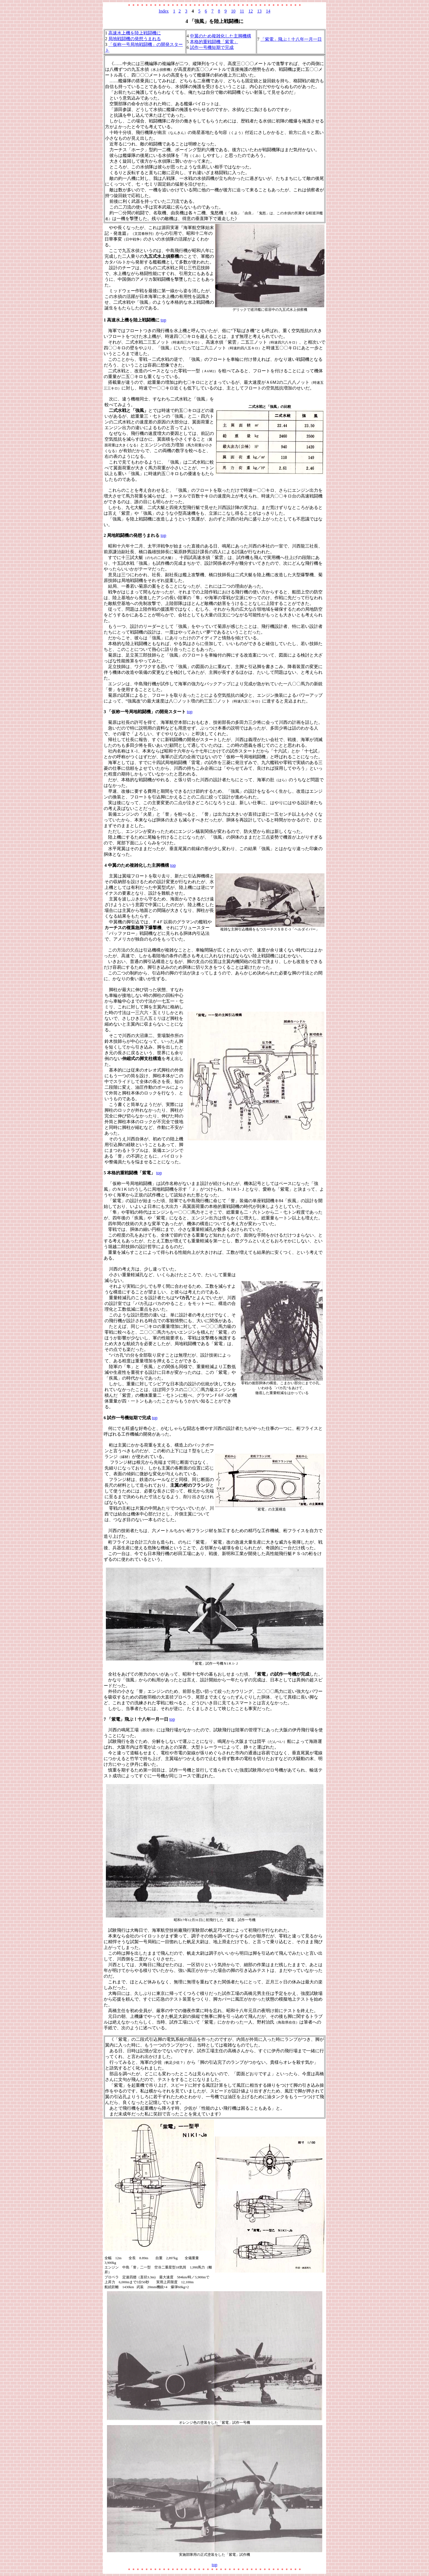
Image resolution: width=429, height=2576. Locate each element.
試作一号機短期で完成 (212, 47)
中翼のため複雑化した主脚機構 (220, 36)
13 (259, 11)
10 (233, 11)
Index (164, 11)
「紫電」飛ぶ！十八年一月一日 (291, 39)
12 (250, 11)
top (163, 320)
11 (242, 11)
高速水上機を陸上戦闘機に (134, 33)
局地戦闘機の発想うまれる (134, 38)
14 (268, 11)
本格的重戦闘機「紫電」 (214, 41)
